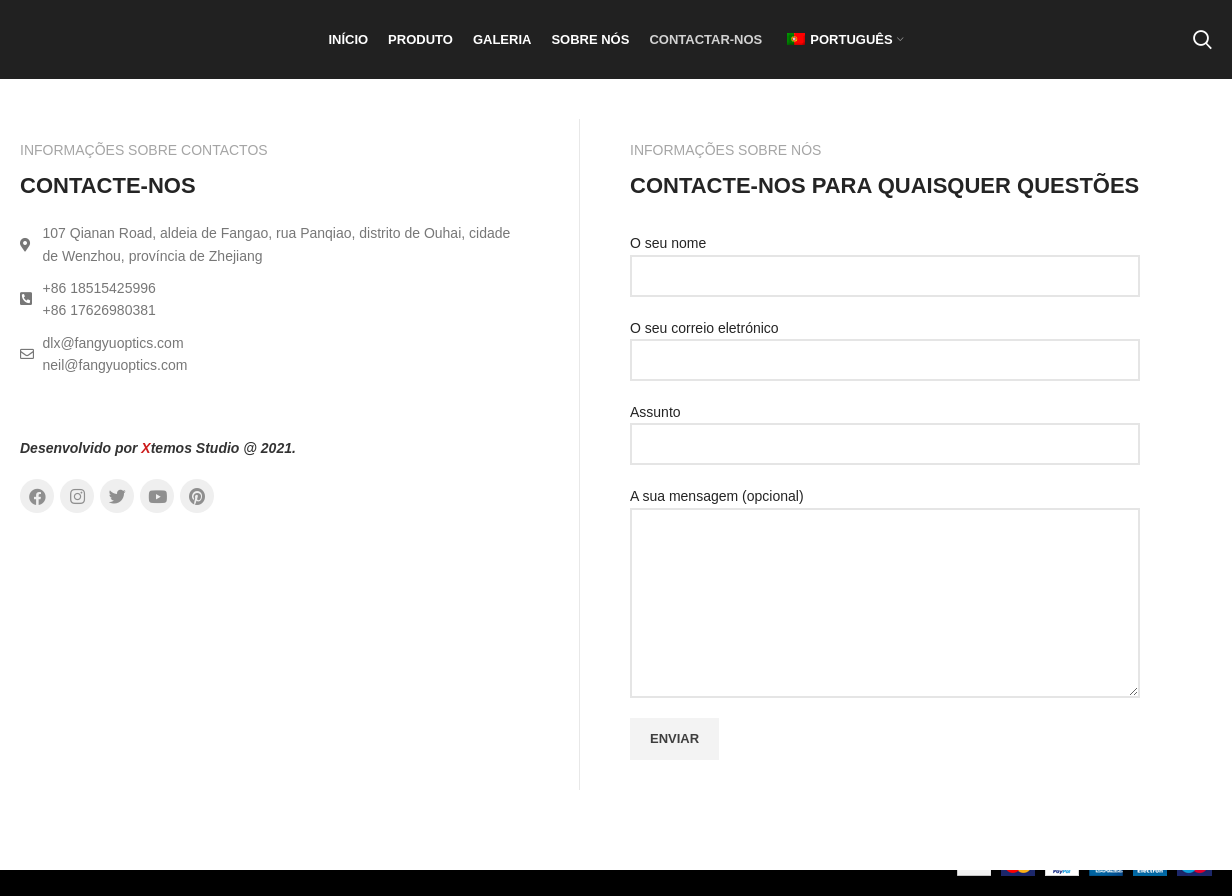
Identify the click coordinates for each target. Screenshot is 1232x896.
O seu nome (885, 284)
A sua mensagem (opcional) (885, 574)
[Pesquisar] (1202, 53)
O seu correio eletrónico (885, 369)
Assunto (885, 453)
